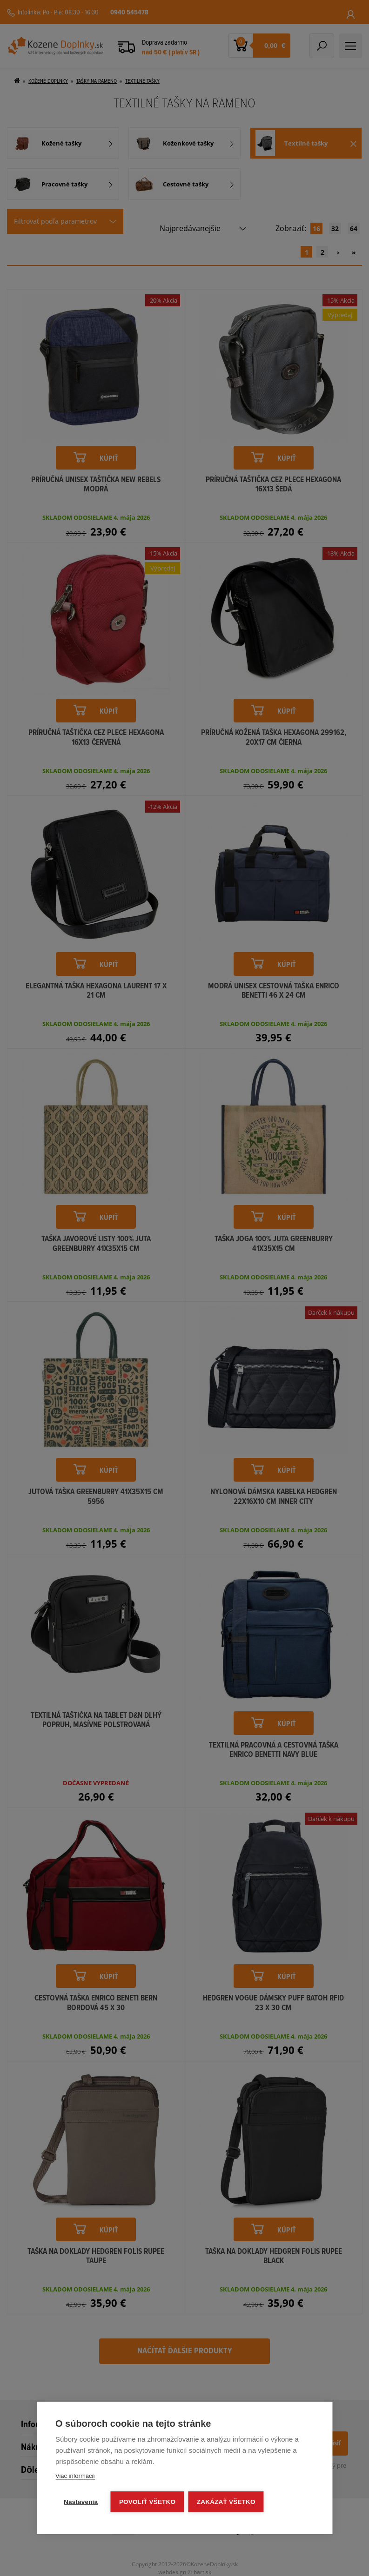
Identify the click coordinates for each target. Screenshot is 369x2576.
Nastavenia (81, 2501)
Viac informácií (75, 2475)
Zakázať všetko (226, 2501)
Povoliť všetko (147, 2501)
